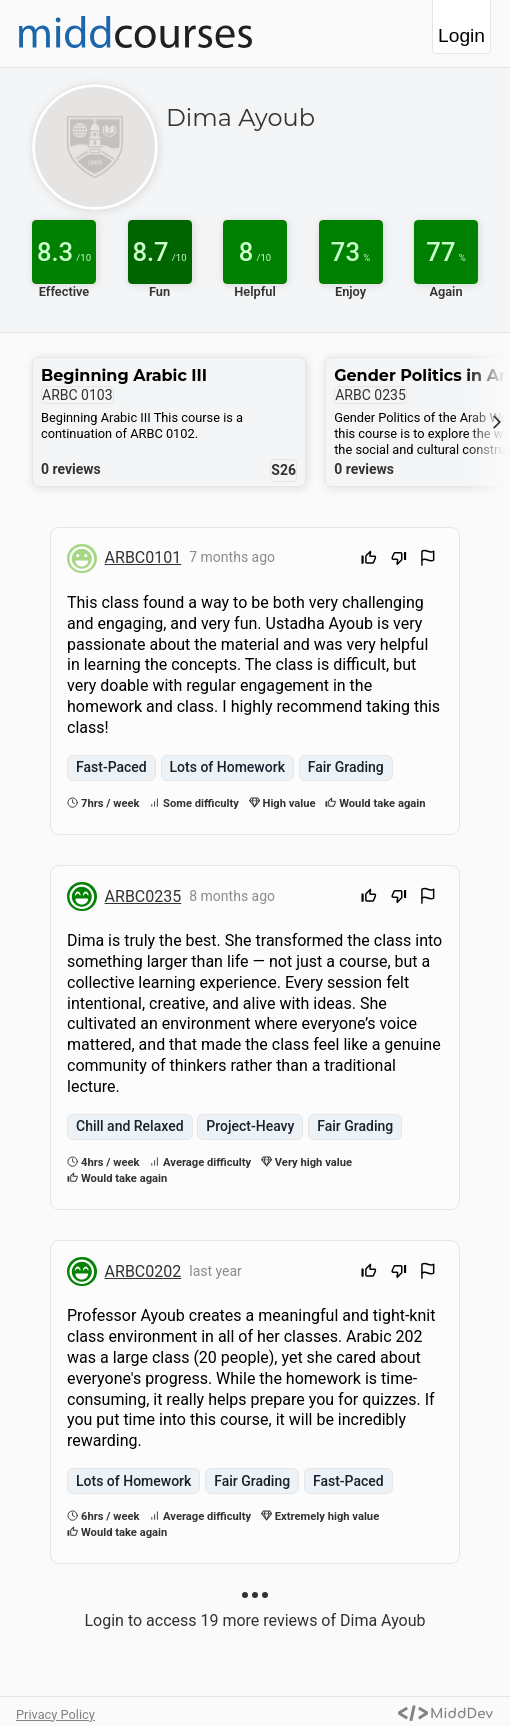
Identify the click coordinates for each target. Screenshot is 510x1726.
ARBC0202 (143, 1271)
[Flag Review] (428, 560)
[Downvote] (399, 560)
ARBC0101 (143, 557)
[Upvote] (369, 560)
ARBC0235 (143, 896)
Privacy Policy (55, 1714)
